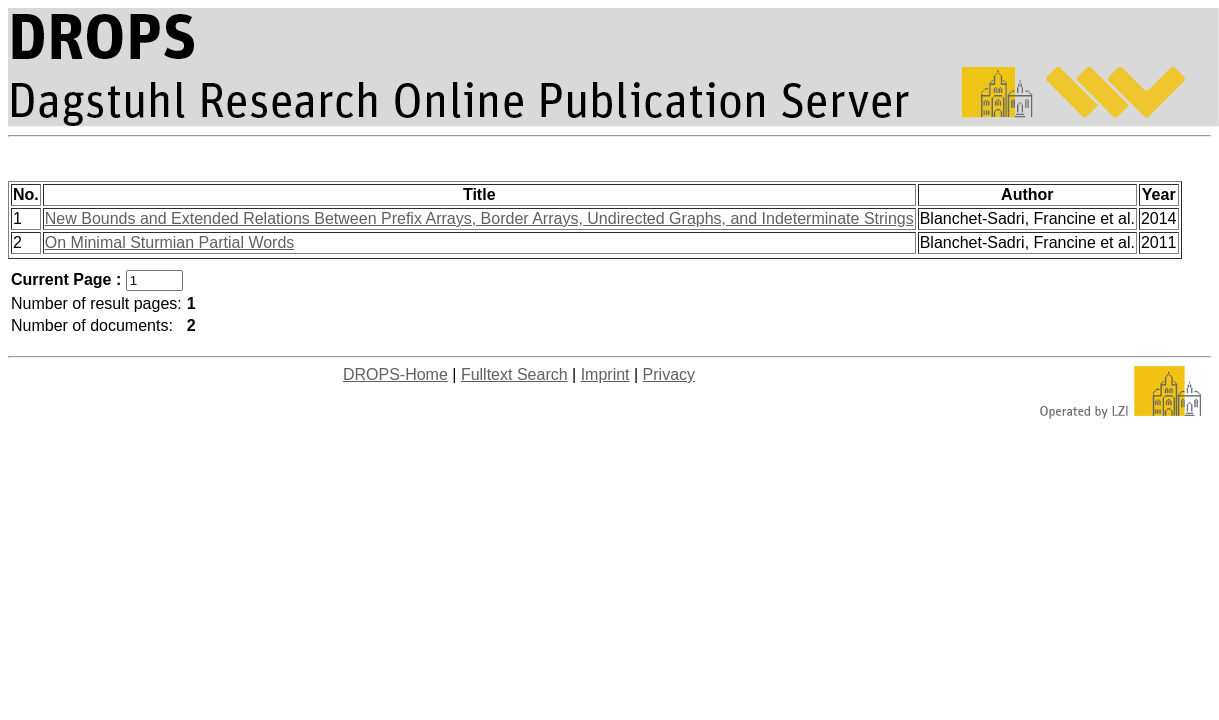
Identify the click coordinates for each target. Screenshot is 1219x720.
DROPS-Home (395, 374)
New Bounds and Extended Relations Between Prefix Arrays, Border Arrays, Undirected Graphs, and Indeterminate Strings (479, 218)
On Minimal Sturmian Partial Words (170, 242)
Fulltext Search (514, 374)
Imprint (605, 374)
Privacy (669, 374)
